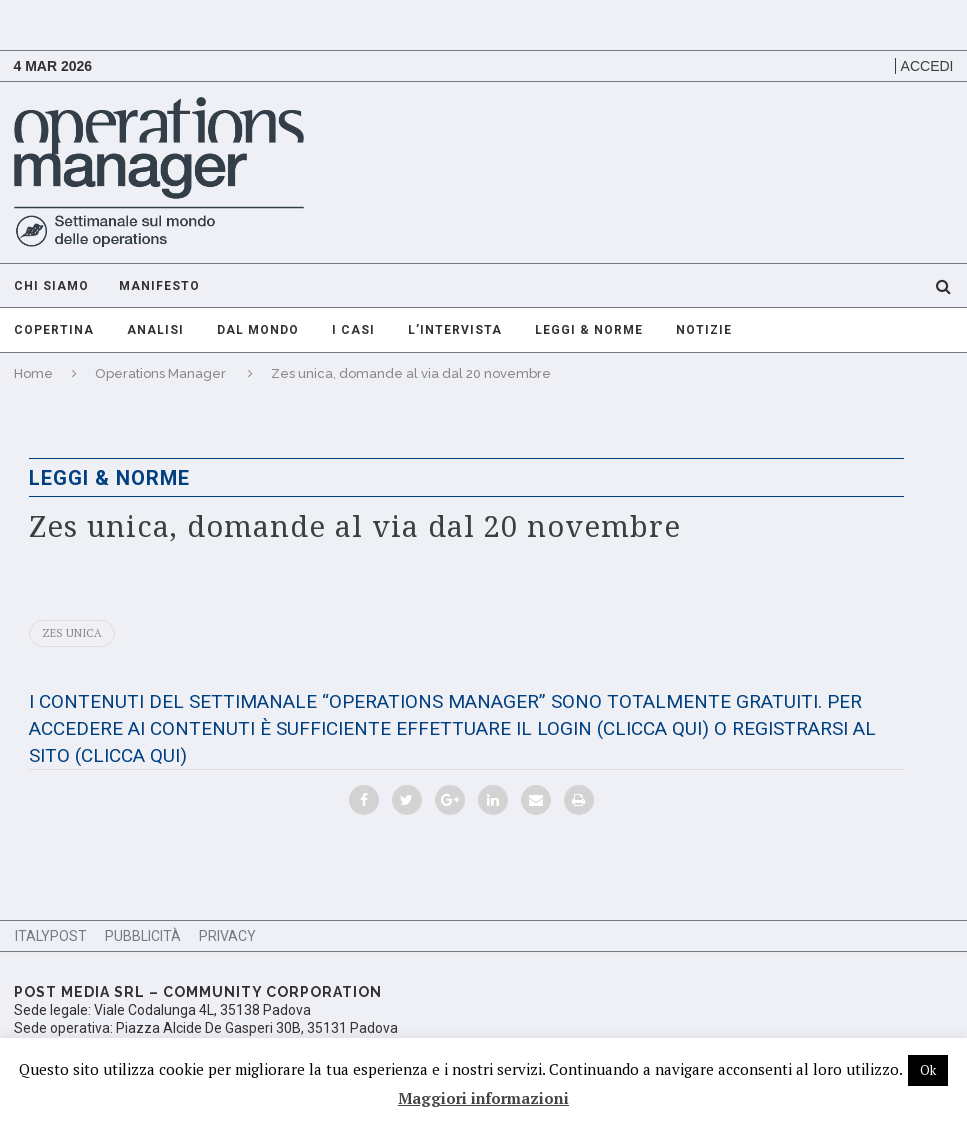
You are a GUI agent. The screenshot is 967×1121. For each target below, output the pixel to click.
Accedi (927, 66)
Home (33, 373)
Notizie (704, 330)
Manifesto (159, 286)
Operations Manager (160, 373)
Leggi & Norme (589, 330)
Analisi (155, 330)
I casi (353, 330)
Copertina (54, 330)
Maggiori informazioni (483, 1098)
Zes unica (72, 633)
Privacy (227, 936)
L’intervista (455, 330)
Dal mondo (258, 330)
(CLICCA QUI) (653, 728)
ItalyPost (51, 936)
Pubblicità (143, 936)
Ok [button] (928, 1070)
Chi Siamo (51, 286)
